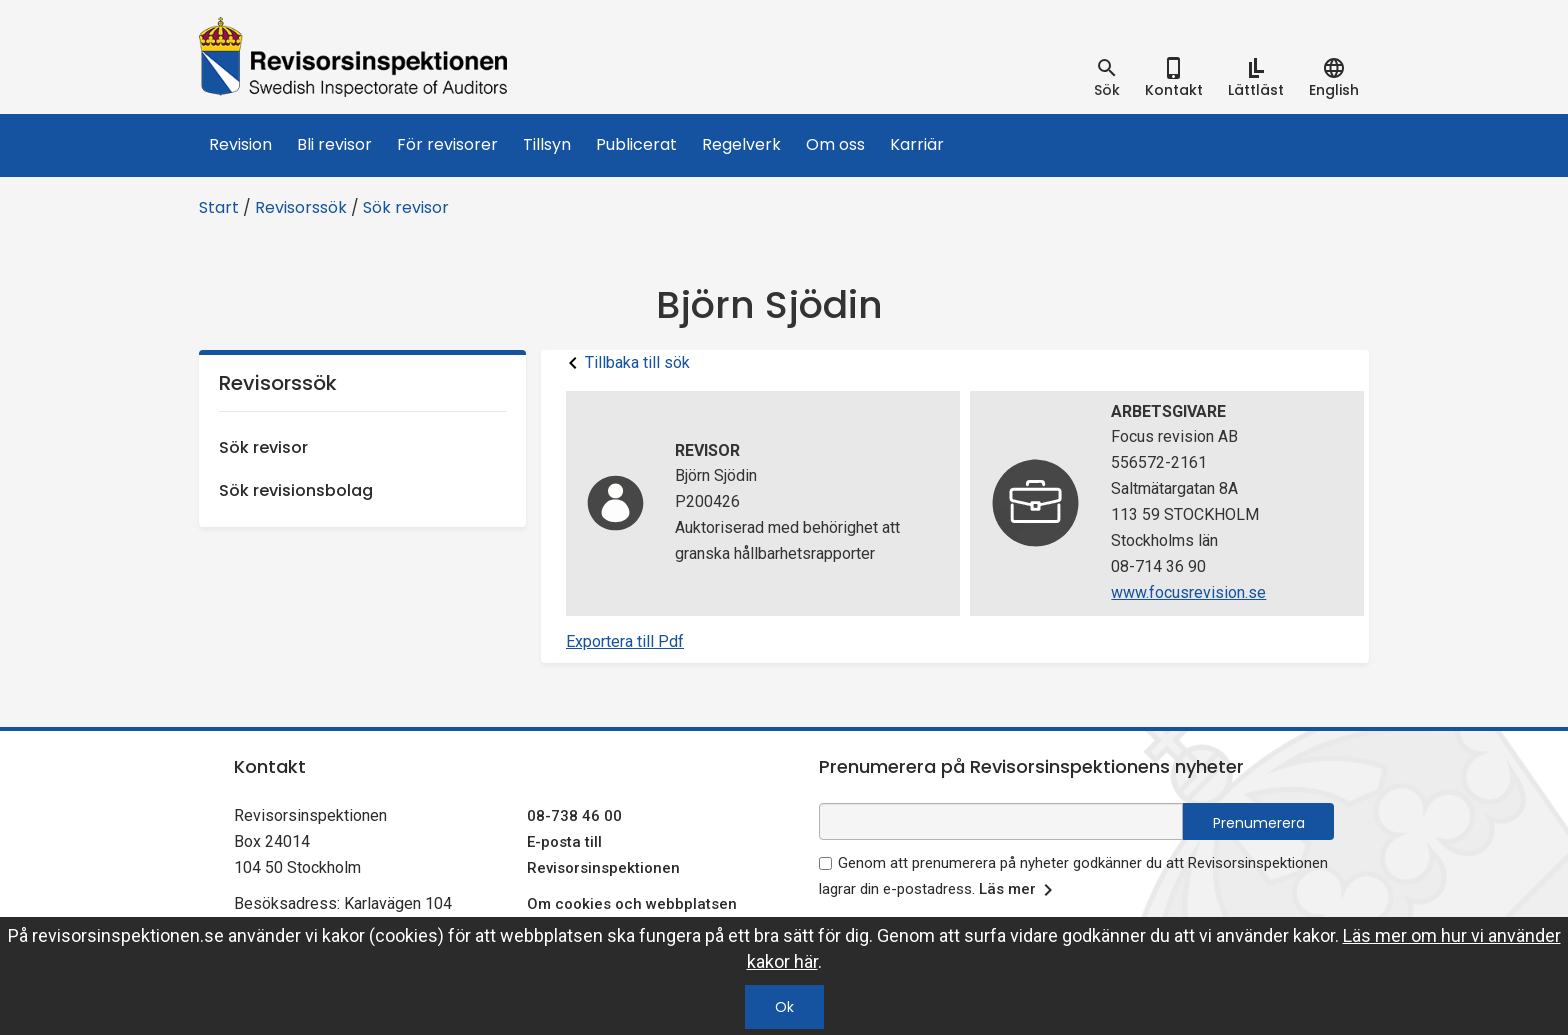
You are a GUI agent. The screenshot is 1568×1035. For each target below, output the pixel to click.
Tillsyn (547, 144)
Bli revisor (334, 144)
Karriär (917, 144)
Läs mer (1019, 890)
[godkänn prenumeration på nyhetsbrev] (825, 863)
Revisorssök (301, 207)
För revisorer (447, 144)
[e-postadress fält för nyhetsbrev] (1001, 821)
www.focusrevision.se (1188, 592)
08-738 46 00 (574, 816)
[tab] (1107, 78)
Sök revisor (406, 207)
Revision (240, 144)
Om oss (835, 144)
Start (219, 207)
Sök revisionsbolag (296, 490)
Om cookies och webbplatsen (632, 904)
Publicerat (636, 144)
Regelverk (741, 144)
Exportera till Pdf (625, 641)
